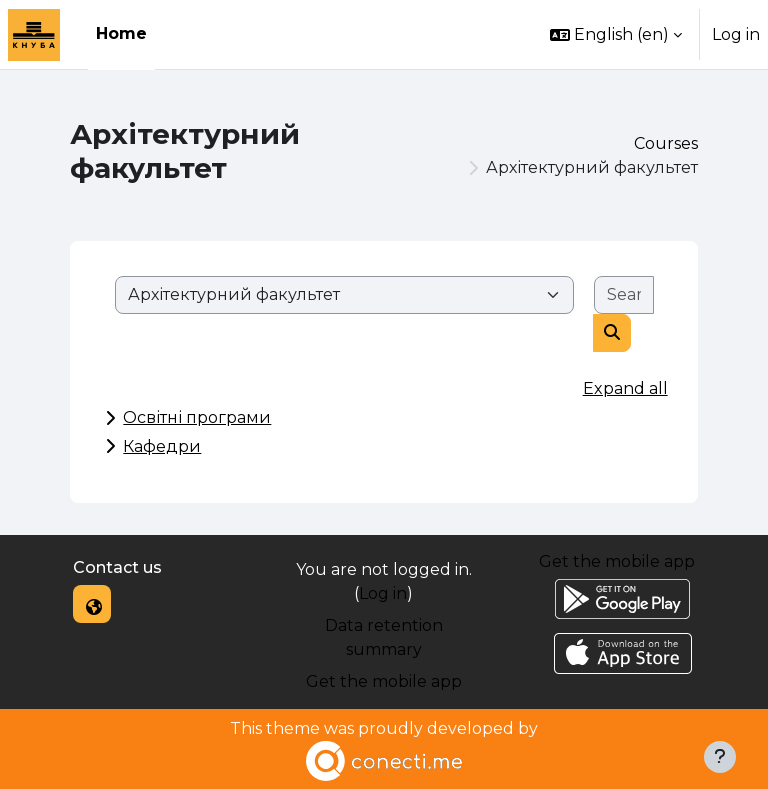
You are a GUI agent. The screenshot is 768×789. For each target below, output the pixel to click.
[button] (616, 34)
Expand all (625, 388)
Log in (736, 34)
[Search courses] (624, 295)
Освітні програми (197, 417)
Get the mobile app (384, 681)
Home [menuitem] (121, 33)
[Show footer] (720, 757)
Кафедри (162, 446)
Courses (666, 143)
